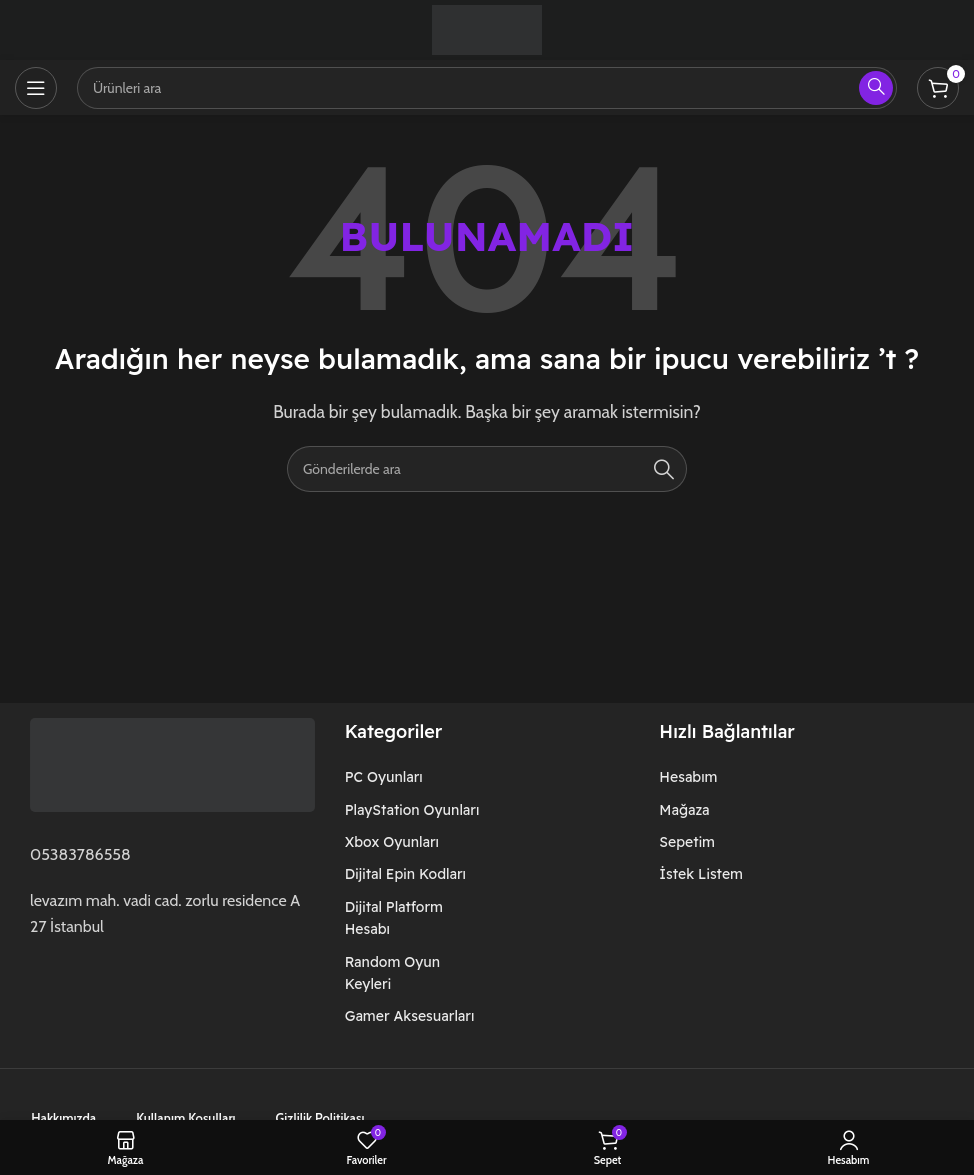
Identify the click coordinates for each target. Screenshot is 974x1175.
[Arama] (487, 469)
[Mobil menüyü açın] (36, 88)
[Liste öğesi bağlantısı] (417, 777)
